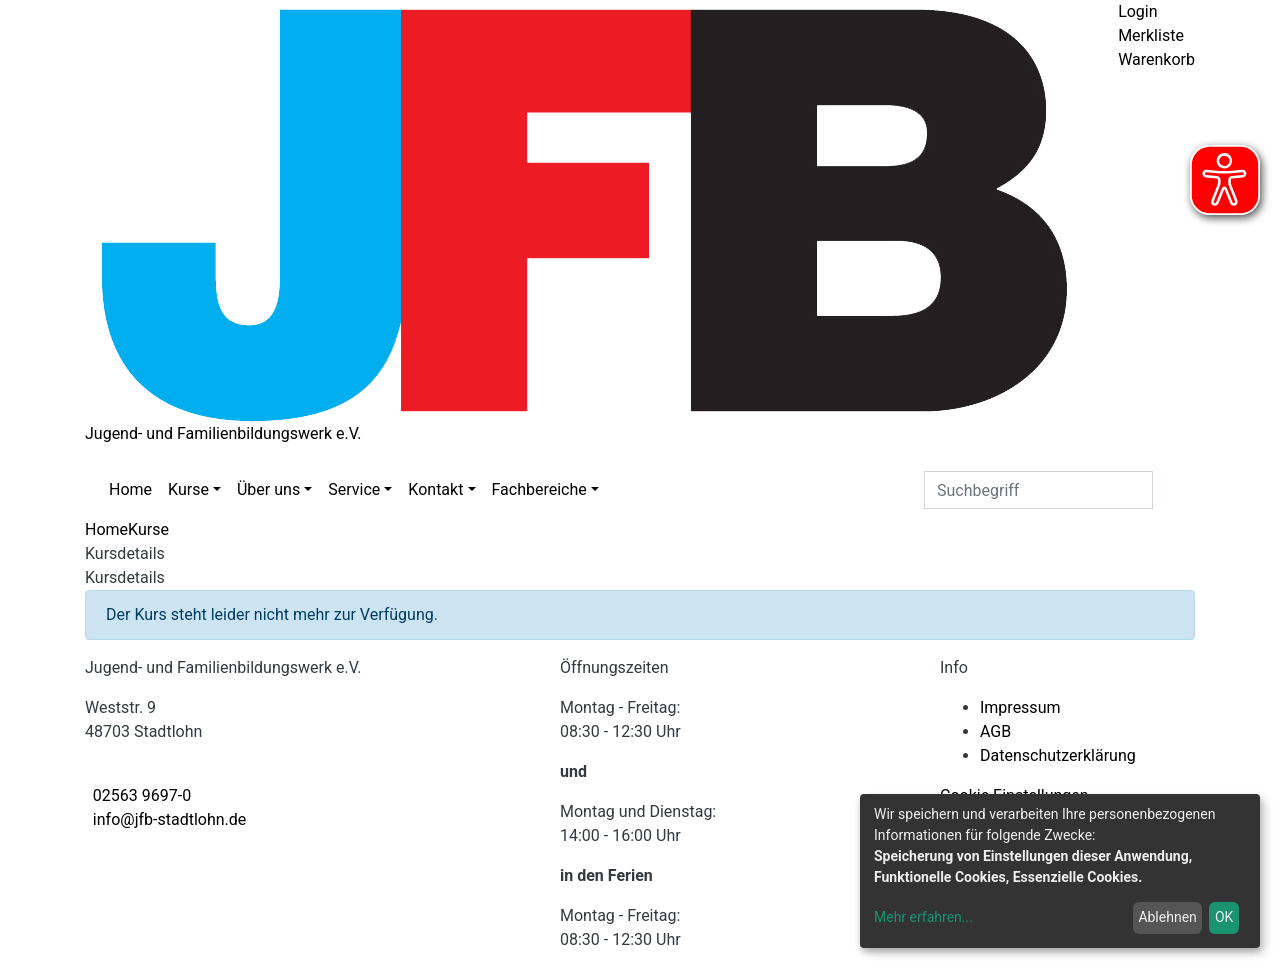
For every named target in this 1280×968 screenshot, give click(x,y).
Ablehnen (1167, 917)
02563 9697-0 (142, 795)
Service (354, 489)
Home (130, 489)
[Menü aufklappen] (1131, 89)
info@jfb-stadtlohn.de (169, 819)
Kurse (188, 489)
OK (1224, 917)
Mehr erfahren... (923, 917)
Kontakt (435, 489)
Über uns (268, 489)
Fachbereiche (539, 489)
